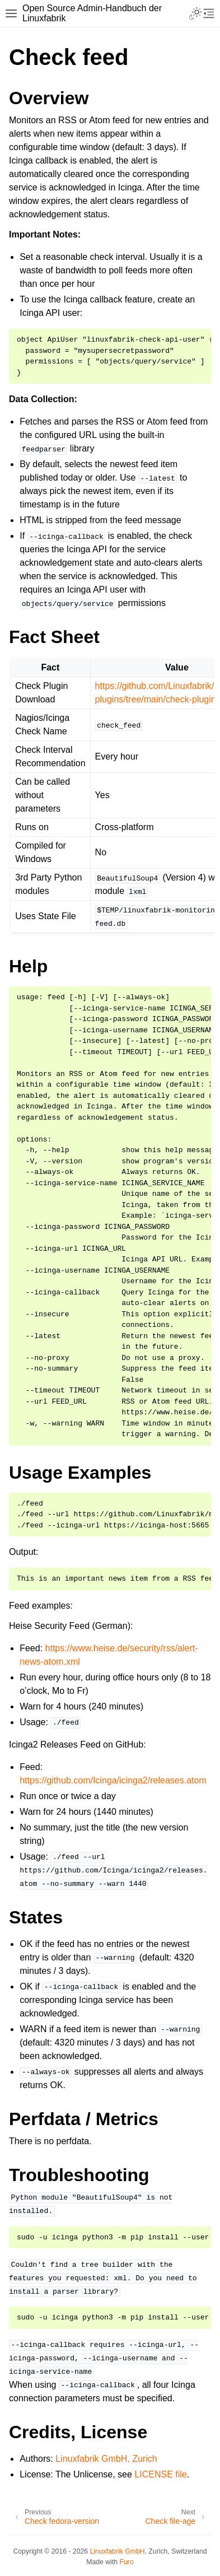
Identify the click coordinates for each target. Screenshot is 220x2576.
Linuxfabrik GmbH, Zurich (106, 2458)
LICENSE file (160, 2474)
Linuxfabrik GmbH (117, 2551)
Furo (127, 2562)
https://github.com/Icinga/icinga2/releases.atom (113, 1780)
